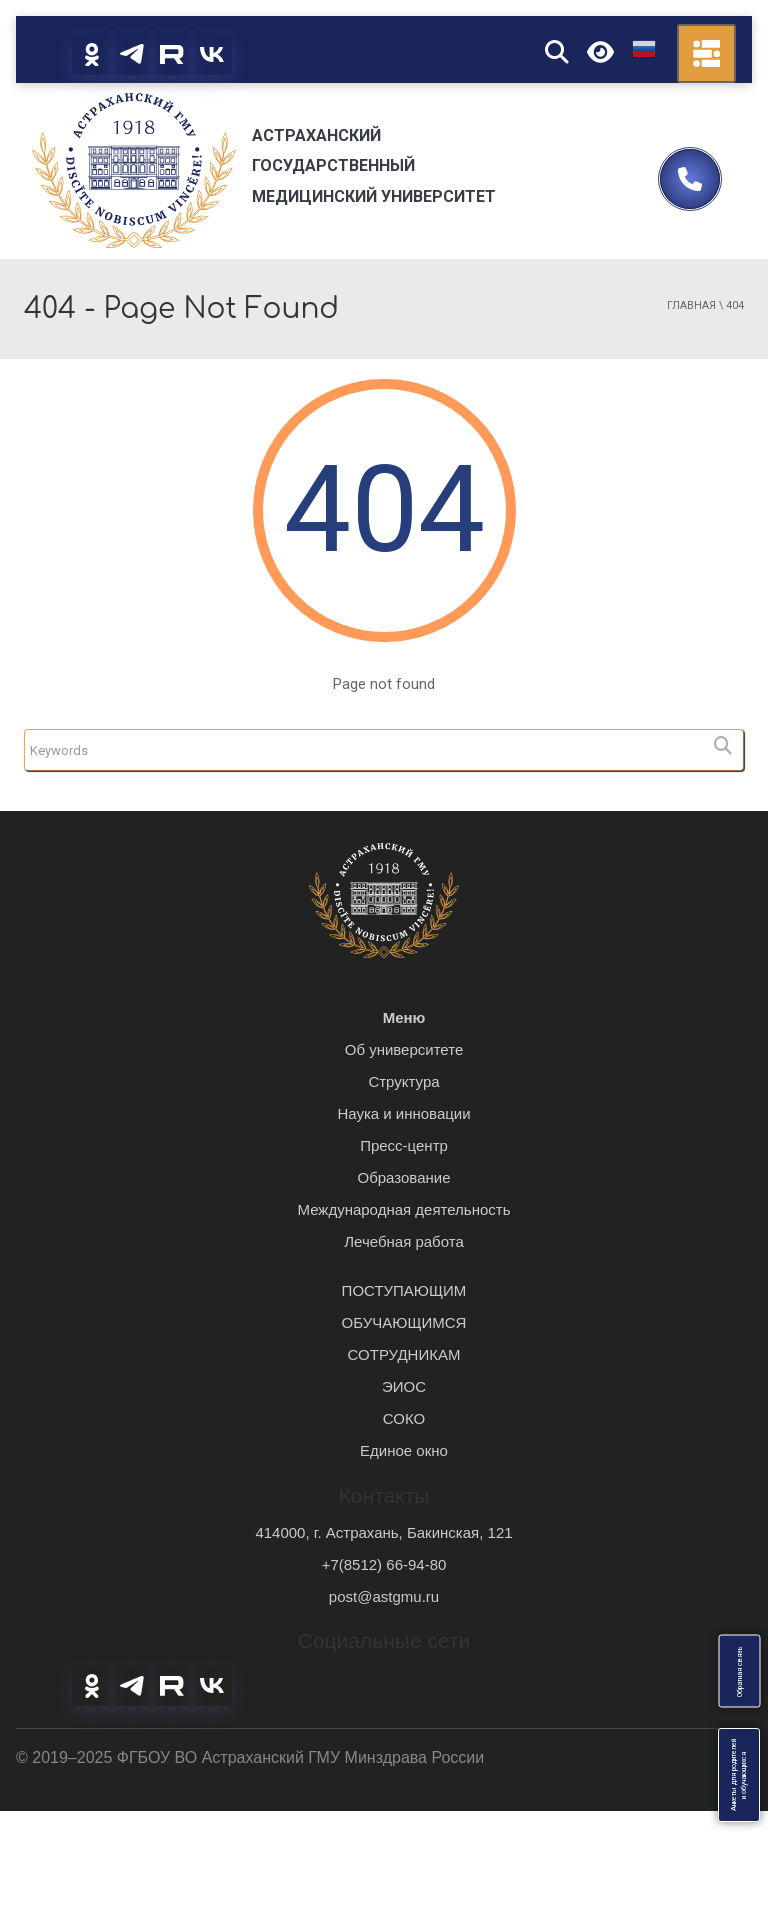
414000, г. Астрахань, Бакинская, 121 (383, 1532)
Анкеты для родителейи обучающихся (739, 1775)
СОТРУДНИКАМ (404, 1354)
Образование (404, 1177)
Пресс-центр (404, 1145)
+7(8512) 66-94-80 (384, 1564)
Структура (403, 1081)
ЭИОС (404, 1386)
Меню (404, 1017)
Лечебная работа (404, 1241)
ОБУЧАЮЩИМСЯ (404, 1322)
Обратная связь (739, 1671)
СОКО (404, 1418)
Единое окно (404, 1450)
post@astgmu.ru (384, 1596)
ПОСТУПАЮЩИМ (404, 1290)
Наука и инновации (403, 1113)
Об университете (404, 1049)
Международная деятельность (404, 1209)
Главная (691, 305)
